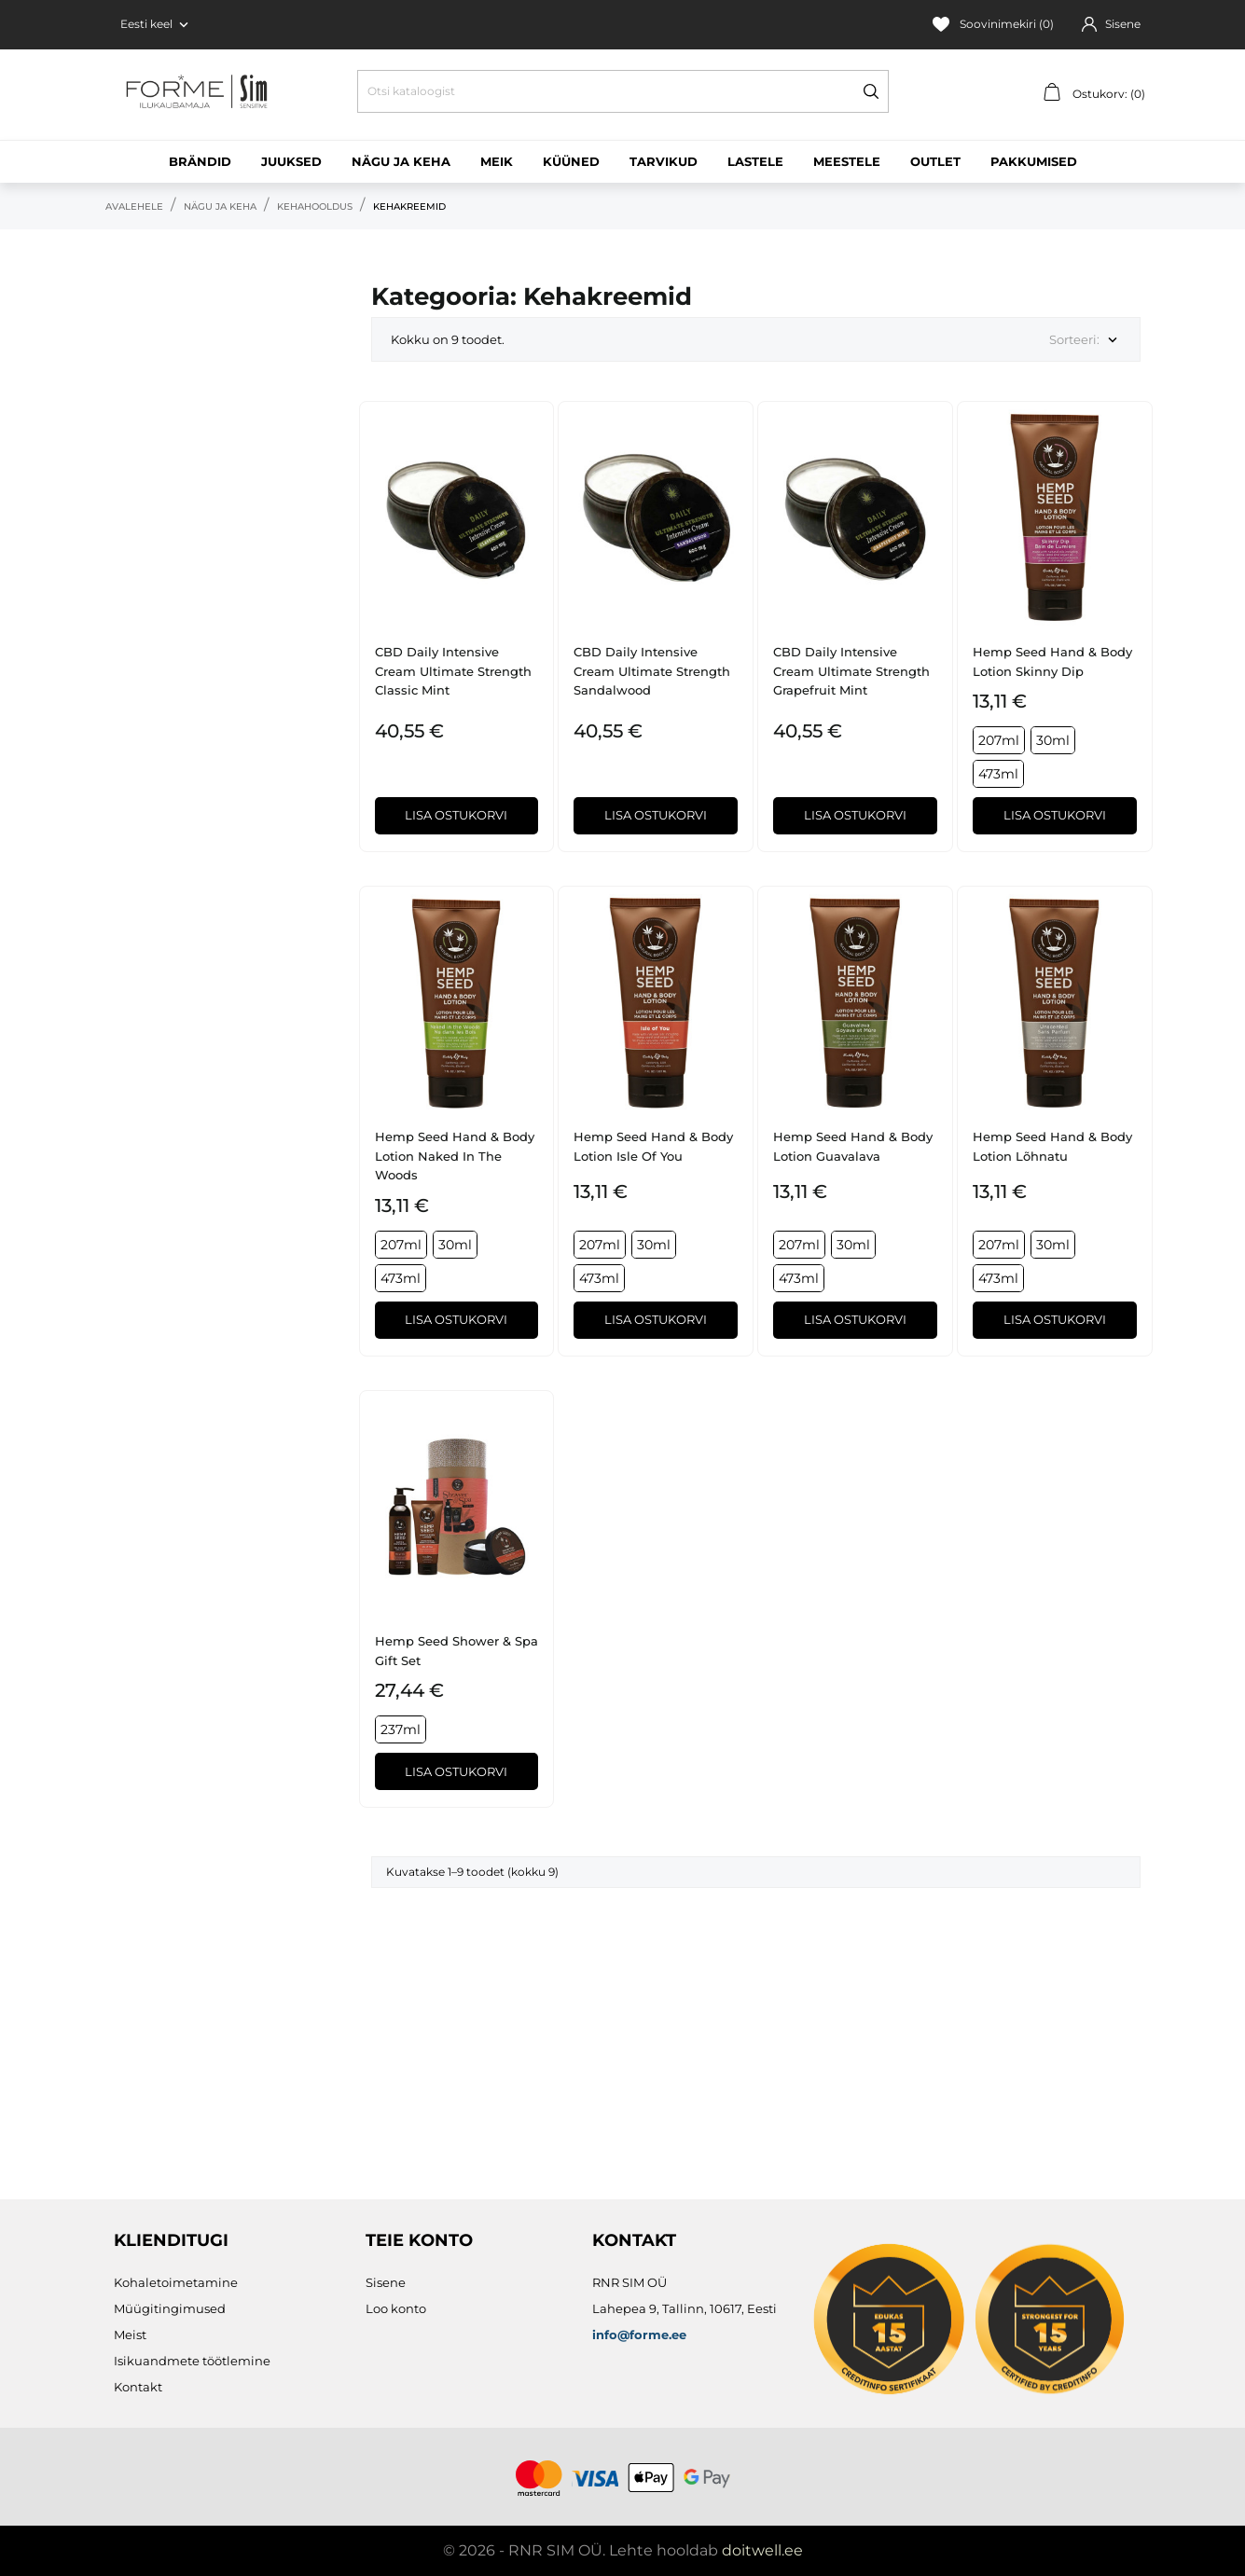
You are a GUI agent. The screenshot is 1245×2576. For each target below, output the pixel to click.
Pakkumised (1033, 161)
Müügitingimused (170, 2308)
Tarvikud (663, 161)
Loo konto (396, 2308)
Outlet (935, 161)
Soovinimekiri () (993, 24)
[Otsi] (623, 91)
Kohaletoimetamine (176, 2282)
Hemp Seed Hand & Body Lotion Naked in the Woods (454, 1155)
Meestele (846, 161)
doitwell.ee (762, 2550)
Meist (130, 2334)
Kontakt (138, 2386)
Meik (496, 161)
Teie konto (419, 2240)
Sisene (386, 2282)
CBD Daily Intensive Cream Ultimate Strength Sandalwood (652, 670)
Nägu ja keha (401, 161)
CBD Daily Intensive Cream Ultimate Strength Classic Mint (453, 670)
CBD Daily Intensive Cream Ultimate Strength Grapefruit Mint (851, 670)
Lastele (755, 161)
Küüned (571, 161)
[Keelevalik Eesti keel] (156, 24)
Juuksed (291, 161)
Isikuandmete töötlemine (192, 2360)
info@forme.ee (639, 2334)
